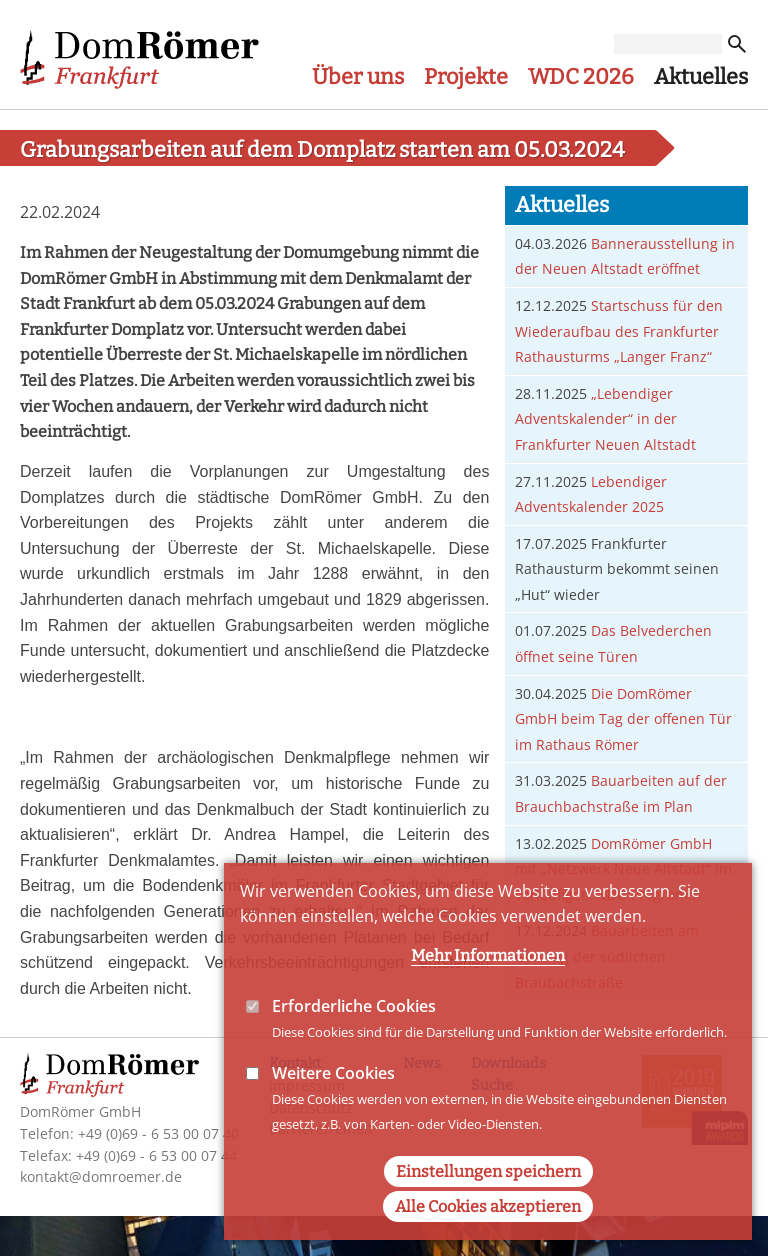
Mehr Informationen (488, 991)
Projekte (466, 77)
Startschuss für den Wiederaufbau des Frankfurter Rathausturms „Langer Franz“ (619, 331)
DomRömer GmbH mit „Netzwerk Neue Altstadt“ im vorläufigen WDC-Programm (623, 869)
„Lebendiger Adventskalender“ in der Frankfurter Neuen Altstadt (605, 419)
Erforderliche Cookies (354, 1042)
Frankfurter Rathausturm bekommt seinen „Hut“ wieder (617, 569)
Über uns (358, 77)
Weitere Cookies (333, 1110)
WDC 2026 (581, 77)
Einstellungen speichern (488, 1207)
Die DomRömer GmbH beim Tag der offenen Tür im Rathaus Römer (623, 719)
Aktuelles (701, 77)
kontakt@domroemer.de (101, 1176)
